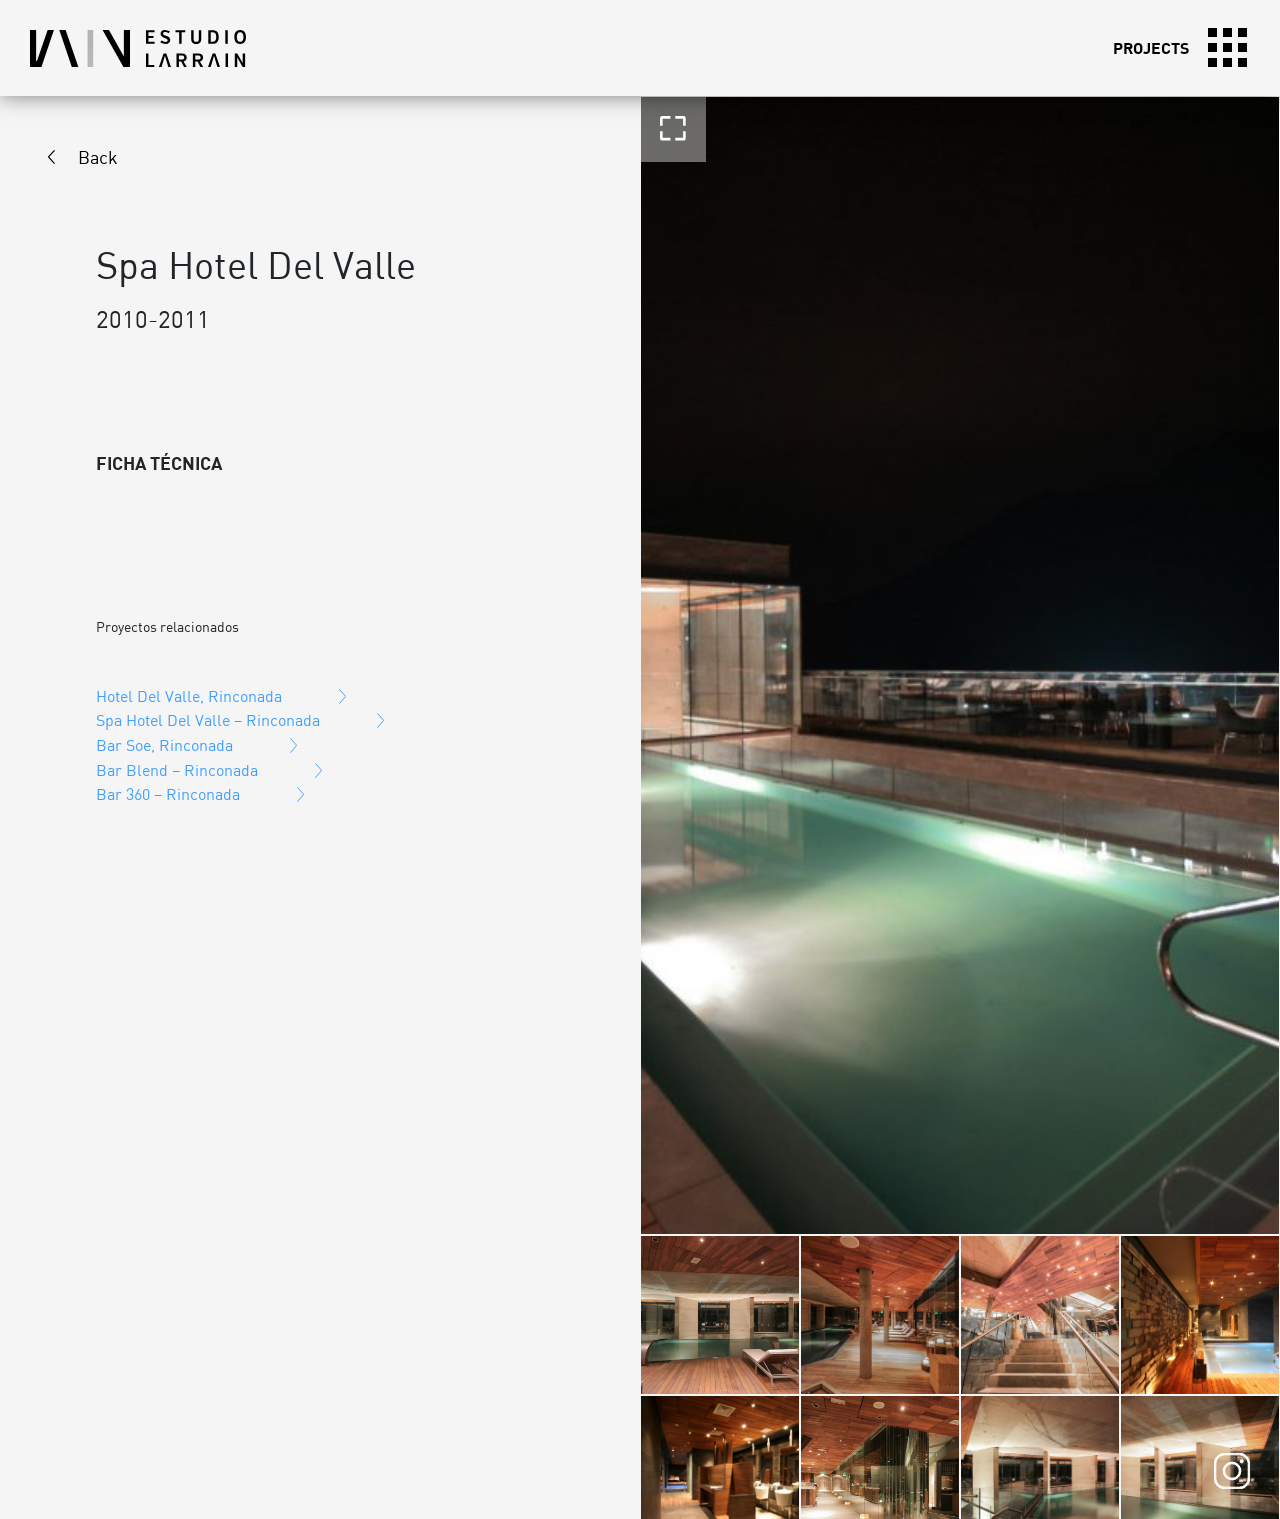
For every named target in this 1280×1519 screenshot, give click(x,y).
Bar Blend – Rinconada (177, 770)
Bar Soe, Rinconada (164, 745)
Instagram (1232, 1471)
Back (98, 157)
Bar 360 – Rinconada (168, 794)
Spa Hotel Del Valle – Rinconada (208, 720)
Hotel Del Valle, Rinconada (189, 696)
